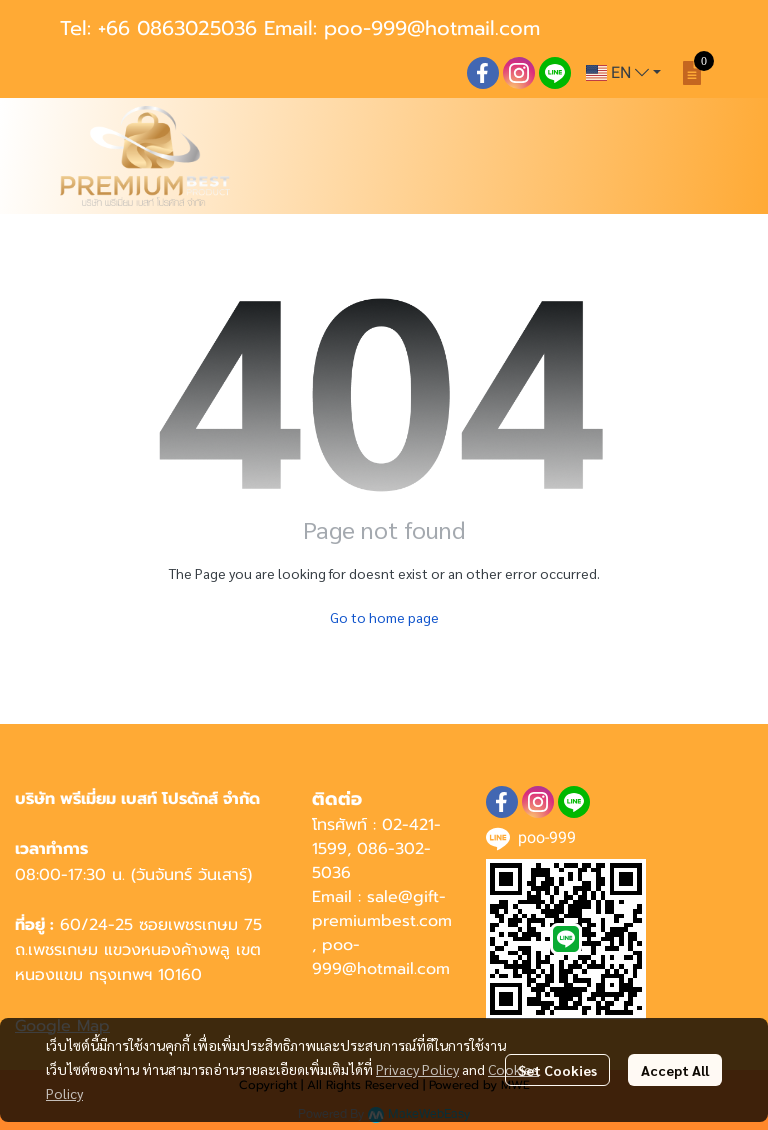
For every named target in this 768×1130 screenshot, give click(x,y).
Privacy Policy (417, 1069)
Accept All (675, 1070)
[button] (623, 73)
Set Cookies (557, 1070)
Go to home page (384, 617)
